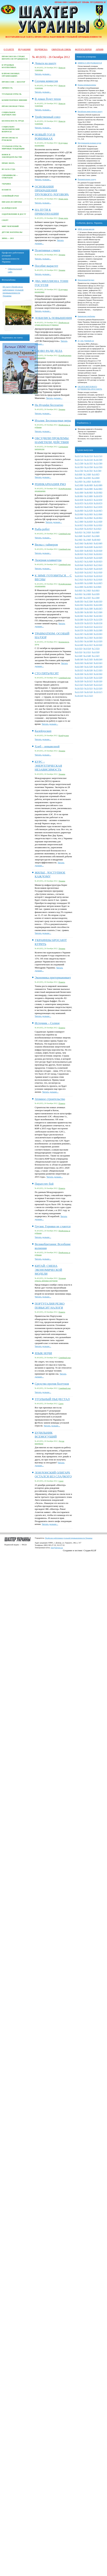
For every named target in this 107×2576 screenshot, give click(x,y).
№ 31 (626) (88, 561)
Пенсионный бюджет (86, 280)
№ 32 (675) (79, 503)
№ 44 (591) (88, 605)
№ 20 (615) (79, 576)
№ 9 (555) (79, 648)
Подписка (41, 49)
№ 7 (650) (87, 532)
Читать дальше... (43, 74)
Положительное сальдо (87, 179)
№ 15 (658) (98, 521)
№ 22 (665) (88, 514)
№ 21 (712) (98, 456)
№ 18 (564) (79, 637)
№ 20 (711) (79, 460)
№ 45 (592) (79, 605)
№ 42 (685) (98, 489)
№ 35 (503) (88, 674)
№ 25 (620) (88, 569)
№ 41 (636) (79, 550)
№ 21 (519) (79, 692)
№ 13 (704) (88, 467)
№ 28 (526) (98, 681)
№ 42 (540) (79, 667)
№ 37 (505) (98, 670)
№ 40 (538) (98, 667)
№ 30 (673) (98, 503)
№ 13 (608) (88, 583)
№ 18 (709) (98, 460)
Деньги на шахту (45, 63)
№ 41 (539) (88, 667)
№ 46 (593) (98, 601)
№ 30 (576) (79, 623)
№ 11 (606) (79, 587)
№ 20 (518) (88, 692)
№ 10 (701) (88, 471)
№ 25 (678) (88, 510)
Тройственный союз (48, 117)
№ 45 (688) (98, 485)
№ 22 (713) (88, 456)
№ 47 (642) (79, 543)
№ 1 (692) (87, 481)
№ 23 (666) (79, 514)
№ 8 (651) (79, 532)
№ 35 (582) (88, 616)
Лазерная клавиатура (48, 560)
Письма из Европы (12, 202)
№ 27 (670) (98, 507)
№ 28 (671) (88, 507)
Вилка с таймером (46, 544)
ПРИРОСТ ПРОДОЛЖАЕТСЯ (90, 63)
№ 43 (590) (98, 605)
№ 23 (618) (79, 572)
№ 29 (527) (88, 681)
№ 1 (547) (96, 656)
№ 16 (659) (88, 521)
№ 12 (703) (98, 467)
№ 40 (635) (88, 550)
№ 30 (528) (79, 681)
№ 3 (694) (96, 478)
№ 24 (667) (98, 510)
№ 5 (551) (87, 652)
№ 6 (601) (96, 590)
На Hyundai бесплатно (49, 405)
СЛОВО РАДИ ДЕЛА (48, 351)
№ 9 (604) (97, 587)
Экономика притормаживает (53, 977)
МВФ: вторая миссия (86, 229)
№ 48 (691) (96, 481)
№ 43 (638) (88, 547)
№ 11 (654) (79, 529)
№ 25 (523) (98, 685)
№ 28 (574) (98, 623)
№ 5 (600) (87, 594)
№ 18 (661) (98, 518)
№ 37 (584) (98, 612)
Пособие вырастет (46, 265)
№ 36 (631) (98, 554)
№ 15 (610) (98, 579)
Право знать (8, 163)
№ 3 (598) (79, 598)
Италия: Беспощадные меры (53, 420)
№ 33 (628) (98, 558)
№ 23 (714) (79, 456)
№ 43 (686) (88, 489)
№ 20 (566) (88, 634)
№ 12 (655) (98, 525)
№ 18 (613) (98, 576)
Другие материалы (12, 232)
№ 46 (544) (98, 659)
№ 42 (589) (79, 608)
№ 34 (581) (98, 616)
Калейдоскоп (9, 208)
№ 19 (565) (98, 634)
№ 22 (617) (88, 572)
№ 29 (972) (79, 507)
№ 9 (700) (97, 471)
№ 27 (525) (79, 685)
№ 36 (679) (98, 496)
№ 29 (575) (88, 623)
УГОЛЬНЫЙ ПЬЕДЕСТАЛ (52, 1399)
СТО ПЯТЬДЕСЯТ (47, 673)
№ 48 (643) (96, 540)
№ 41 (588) (88, 608)
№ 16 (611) (88, 579)
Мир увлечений (10, 226)
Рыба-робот (42, 529)
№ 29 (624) (79, 565)
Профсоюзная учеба (13, 106)
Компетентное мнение (14, 100)
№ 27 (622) (98, 565)
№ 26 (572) (88, 627)
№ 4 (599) (96, 594)
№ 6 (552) (79, 652)
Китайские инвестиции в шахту (90, 111)
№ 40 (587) (98, 608)
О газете (9, 49)
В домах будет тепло (48, 99)
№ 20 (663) (79, 518)
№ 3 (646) (96, 536)
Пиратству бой (44, 1183)
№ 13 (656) (88, 525)
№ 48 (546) (79, 659)
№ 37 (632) (88, 554)
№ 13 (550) (98, 641)
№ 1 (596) (96, 598)
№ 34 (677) (88, 500)
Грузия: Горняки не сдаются (53, 1226)
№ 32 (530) (88, 677)
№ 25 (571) (98, 627)
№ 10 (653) (88, 529)
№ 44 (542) (88, 663)
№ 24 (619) (98, 569)
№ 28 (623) (88, 565)
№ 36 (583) (79, 616)
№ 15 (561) (79, 641)
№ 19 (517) (98, 692)
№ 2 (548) (87, 656)
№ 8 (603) (79, 590)
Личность (7, 88)
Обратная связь (61, 49)
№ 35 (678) (79, 500)
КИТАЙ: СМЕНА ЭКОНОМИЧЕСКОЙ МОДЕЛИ (48, 1269)
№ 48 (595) (79, 601)
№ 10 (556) (98, 645)
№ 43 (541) (98, 663)
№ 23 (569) (88, 630)
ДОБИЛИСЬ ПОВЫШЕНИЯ (53, 318)
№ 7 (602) (87, 590)
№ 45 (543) (79, 663)
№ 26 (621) (79, 569)
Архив (99, 49)
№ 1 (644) (87, 540)
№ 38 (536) (88, 670)
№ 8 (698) (79, 474)
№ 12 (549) (79, 645)
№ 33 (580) (79, 619)
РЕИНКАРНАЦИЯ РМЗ (50, 484)
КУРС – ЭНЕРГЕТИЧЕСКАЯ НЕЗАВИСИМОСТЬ (48, 765)
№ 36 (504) (79, 674)
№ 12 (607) (98, 583)
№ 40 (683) (88, 492)
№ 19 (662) (88, 518)
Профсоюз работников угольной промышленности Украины (68, 1538)
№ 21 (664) (98, 514)
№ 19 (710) (88, 460)
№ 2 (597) (87, 598)
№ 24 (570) (79, 630)
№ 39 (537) (79, 670)
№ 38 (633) (79, 554)
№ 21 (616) (98, 572)
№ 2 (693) (79, 481)
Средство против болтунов (52, 1383)
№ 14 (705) (79, 467)
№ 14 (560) (88, 641)
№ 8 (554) (87, 648)
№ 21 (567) (79, 634)
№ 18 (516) (79, 696)
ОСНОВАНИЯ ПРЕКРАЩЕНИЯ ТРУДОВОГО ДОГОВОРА (52, 190)
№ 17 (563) (88, 637)
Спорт (5, 220)
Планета (6, 190)
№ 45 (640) (98, 543)
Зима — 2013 (8, 238)
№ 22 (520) (98, 688)
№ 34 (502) (98, 674)
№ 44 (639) (79, 547)
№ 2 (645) (79, 540)
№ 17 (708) (79, 463)
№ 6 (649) (96, 532)
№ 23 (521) (88, 688)
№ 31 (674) (88, 503)
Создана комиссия (46, 81)
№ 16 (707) (88, 463)
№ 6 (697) (96, 474)
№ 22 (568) (98, 630)
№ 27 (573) (79, 627)
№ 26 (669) (79, 510)
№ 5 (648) (79, 536)
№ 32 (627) (79, 561)
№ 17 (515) (88, 696)
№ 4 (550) (96, 652)
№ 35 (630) (79, 558)
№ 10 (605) (88, 587)
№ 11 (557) (88, 645)
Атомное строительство (50, 1099)
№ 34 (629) (88, 558)
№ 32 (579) (88, 619)
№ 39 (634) (98, 550)
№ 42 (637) (98, 547)
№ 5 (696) (79, 478)
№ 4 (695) (87, 478)
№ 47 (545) (88, 659)
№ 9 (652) (97, 529)
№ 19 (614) (88, 576)
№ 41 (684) (79, 492)
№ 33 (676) (98, 500)
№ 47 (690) (79, 485)
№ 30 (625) (98, 561)
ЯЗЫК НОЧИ (43, 1353)
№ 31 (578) (98, 619)
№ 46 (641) (88, 543)
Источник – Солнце (47, 1023)
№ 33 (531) (79, 677)
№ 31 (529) (98, 677)
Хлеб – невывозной (47, 746)
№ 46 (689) (88, 485)
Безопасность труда (13, 121)
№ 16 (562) (98, 637)
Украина (6, 184)
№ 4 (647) (87, 536)
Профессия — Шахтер (13, 82)
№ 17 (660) (79, 521)
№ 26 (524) (88, 685)
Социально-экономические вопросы (11, 129)
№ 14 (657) (79, 525)
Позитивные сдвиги (47, 250)
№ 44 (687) (79, 489)
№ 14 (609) (79, 583)
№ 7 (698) (87, 474)
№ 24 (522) (79, 688)
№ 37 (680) (88, 496)
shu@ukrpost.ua (57, 1548)
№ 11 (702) (79, 471)
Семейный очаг (10, 196)
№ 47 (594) (88, 601)
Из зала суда (8, 169)
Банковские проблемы (86, 316)
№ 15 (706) (98, 463)
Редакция (24, 49)
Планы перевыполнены (87, 85)
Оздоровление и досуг (14, 214)
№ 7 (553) (96, 648)
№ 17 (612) (79, 579)
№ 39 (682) (98, 492)
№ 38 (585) (88, 612)
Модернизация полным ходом (89, 143)
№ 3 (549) (79, 656)
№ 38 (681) (79, 496)
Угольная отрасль (12, 94)
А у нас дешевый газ (86, 341)
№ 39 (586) (79, 612)
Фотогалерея (83, 49)
